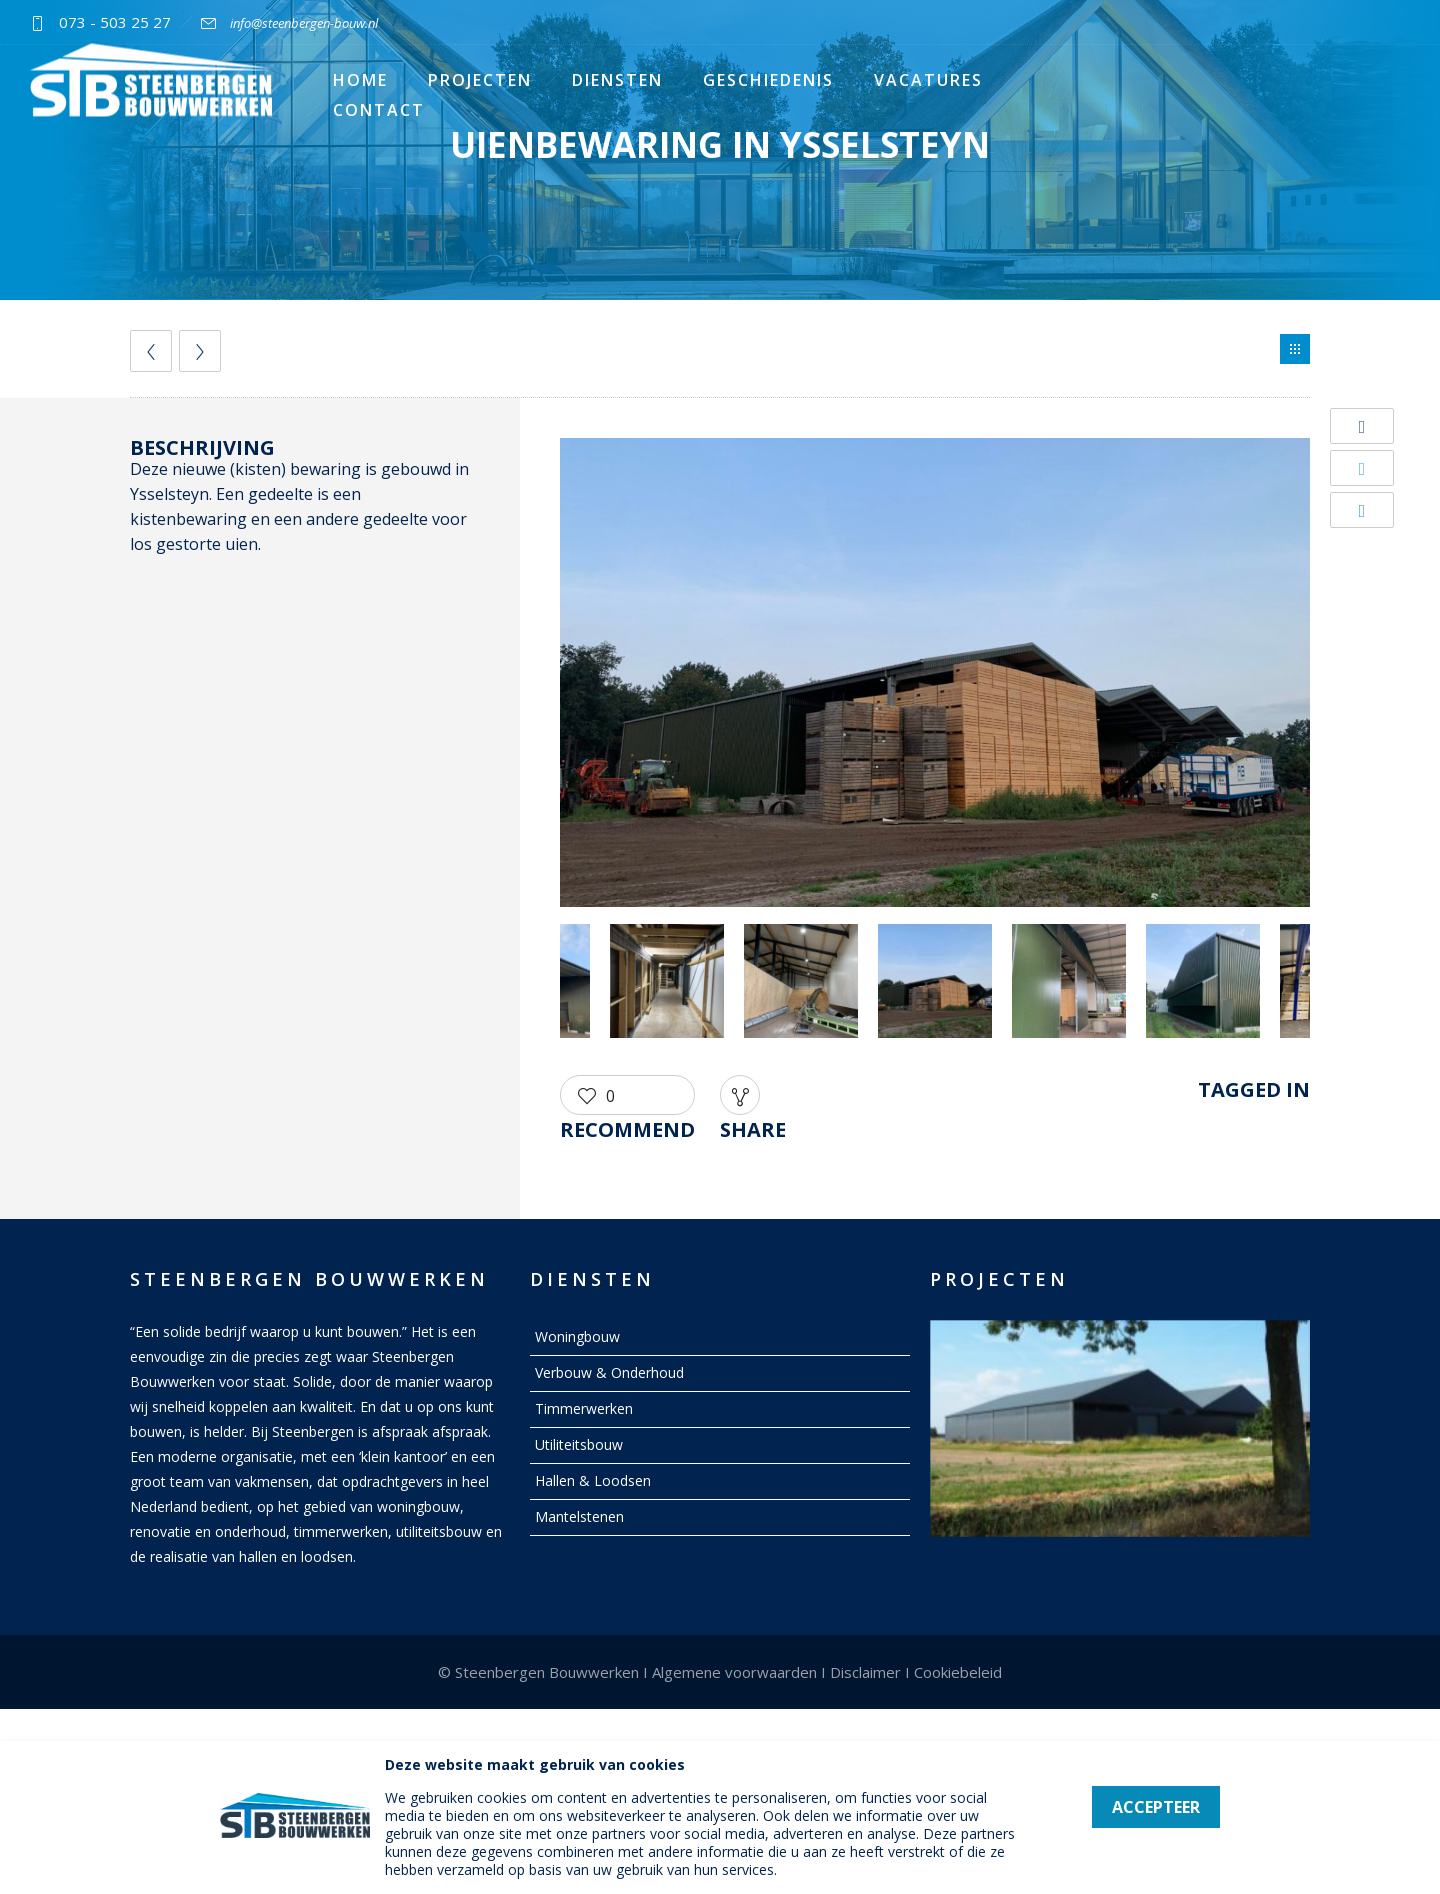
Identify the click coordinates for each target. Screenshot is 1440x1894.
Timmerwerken (584, 1408)
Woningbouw (577, 1336)
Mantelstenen (579, 1516)
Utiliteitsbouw (579, 1444)
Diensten (617, 80)
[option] (935, 676)
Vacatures (928, 80)
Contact (379, 110)
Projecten (480, 80)
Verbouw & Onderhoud (609, 1372)
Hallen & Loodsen (593, 1480)
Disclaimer (865, 1672)
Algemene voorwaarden (734, 1672)
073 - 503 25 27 (115, 22)
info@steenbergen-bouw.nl (304, 23)
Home (360, 80)
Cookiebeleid (958, 1672)
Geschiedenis (768, 80)
